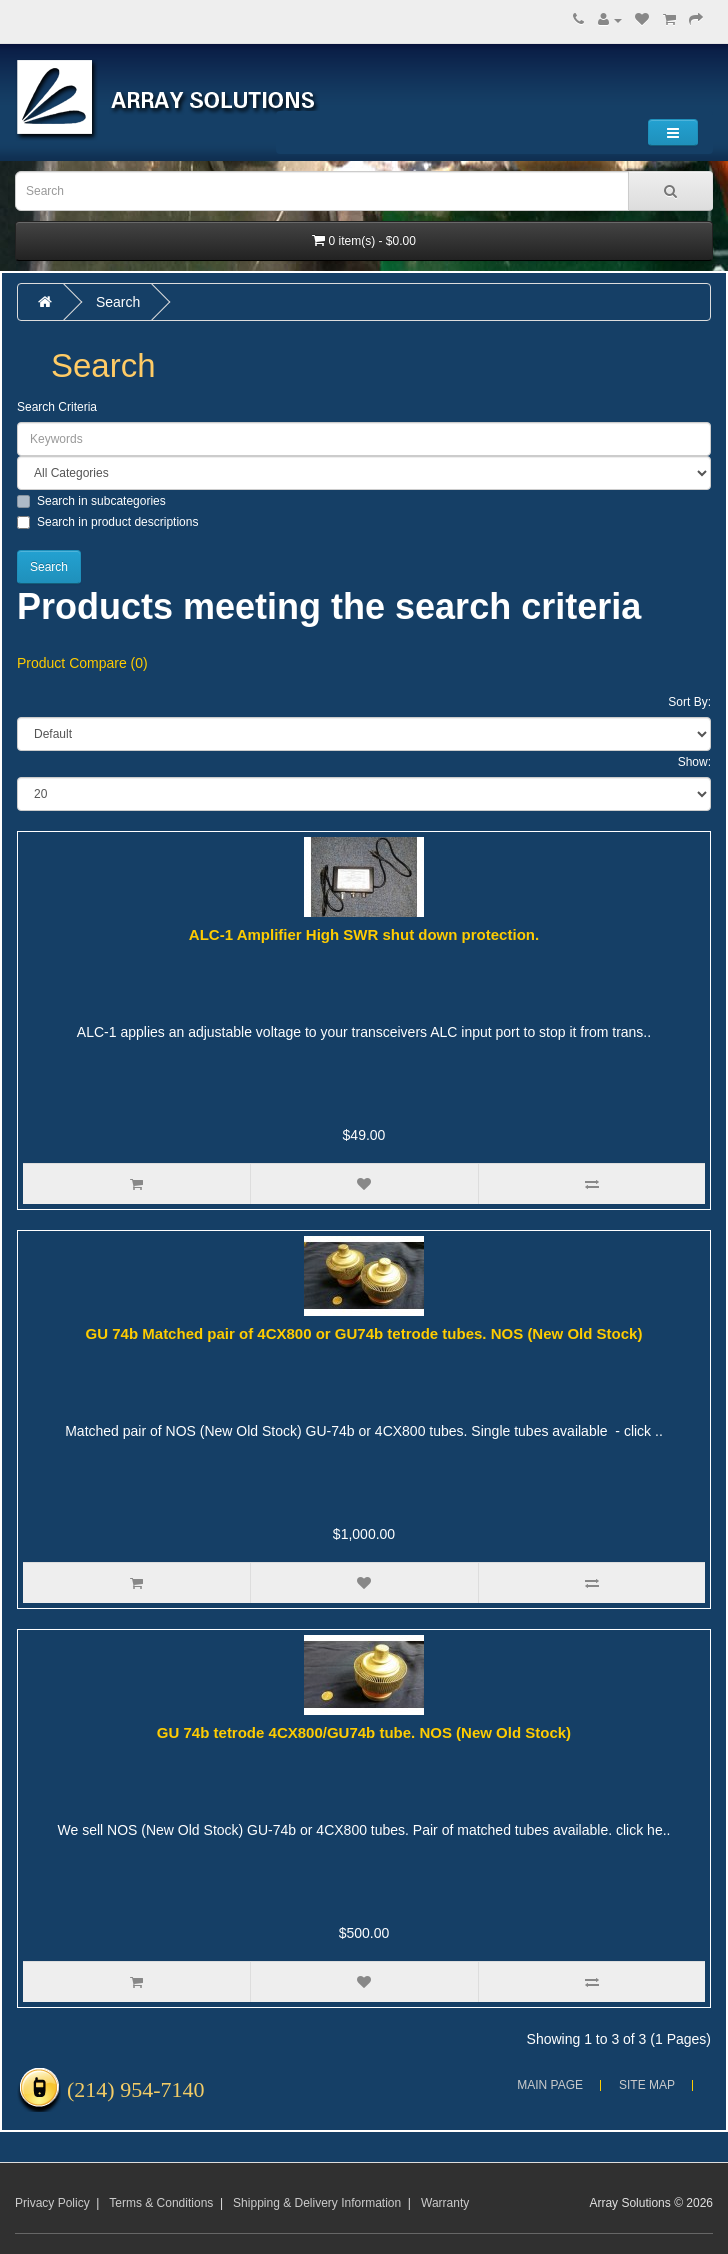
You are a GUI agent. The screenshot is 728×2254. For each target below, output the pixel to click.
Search (118, 302)
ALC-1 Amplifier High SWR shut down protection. (364, 934)
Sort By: (689, 702)
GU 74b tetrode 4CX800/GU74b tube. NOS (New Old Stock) (364, 1732)
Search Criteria (57, 407)
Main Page (550, 2085)
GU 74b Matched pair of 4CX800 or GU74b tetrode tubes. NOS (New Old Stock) (364, 1333)
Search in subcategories (91, 501)
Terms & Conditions (161, 2203)
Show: (694, 762)
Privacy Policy (52, 2203)
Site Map (647, 2085)
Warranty (445, 2203)
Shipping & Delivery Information (317, 2203)
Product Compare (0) (82, 663)
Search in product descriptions (107, 522)
